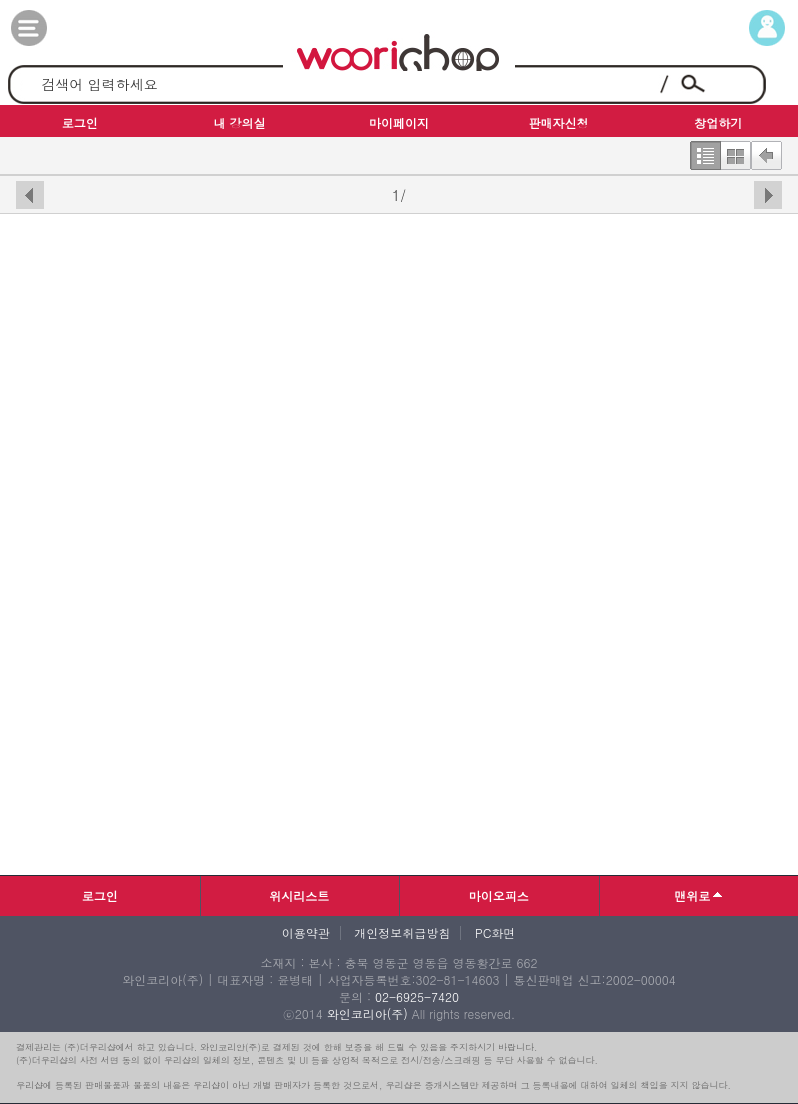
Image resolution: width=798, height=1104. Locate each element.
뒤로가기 (766, 151)
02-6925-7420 (417, 996)
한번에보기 (735, 151)
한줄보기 (705, 151)
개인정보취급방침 (402, 933)
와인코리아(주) (367, 1013)
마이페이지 (749, 28)
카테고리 (49, 28)
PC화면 (495, 933)
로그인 (100, 895)
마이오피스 (499, 895)
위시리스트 (299, 895)
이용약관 (306, 933)
